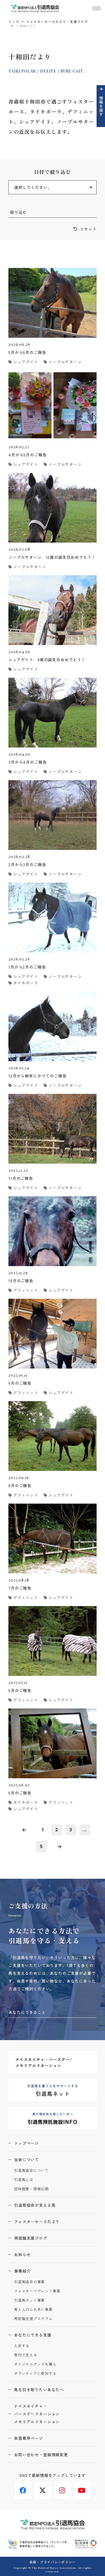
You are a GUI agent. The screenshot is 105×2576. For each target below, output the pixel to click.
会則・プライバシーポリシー (52, 2562)
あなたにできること (27, 2012)
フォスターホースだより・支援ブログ (57, 21)
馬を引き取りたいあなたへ (39, 2389)
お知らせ (22, 2254)
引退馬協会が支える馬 (34, 2205)
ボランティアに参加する (35, 2373)
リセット (88, 229)
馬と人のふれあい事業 (33, 2309)
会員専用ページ (28, 2438)
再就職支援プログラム (33, 2318)
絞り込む (18, 212)
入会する (21, 2345)
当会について (26, 2159)
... (84, 1829)
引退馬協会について (31, 2170)
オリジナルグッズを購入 (35, 2364)
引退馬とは (23, 2179)
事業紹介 (22, 2271)
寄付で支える (25, 2355)
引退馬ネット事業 (29, 2300)
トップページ (26, 2143)
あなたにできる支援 (33, 2335)
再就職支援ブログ (30, 2238)
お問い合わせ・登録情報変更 (41, 2454)
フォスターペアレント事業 (37, 2291)
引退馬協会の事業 (29, 2282)
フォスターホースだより (37, 2221)
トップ (13, 21)
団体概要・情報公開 (31, 2189)
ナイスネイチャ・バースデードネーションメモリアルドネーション (37, 2413)
